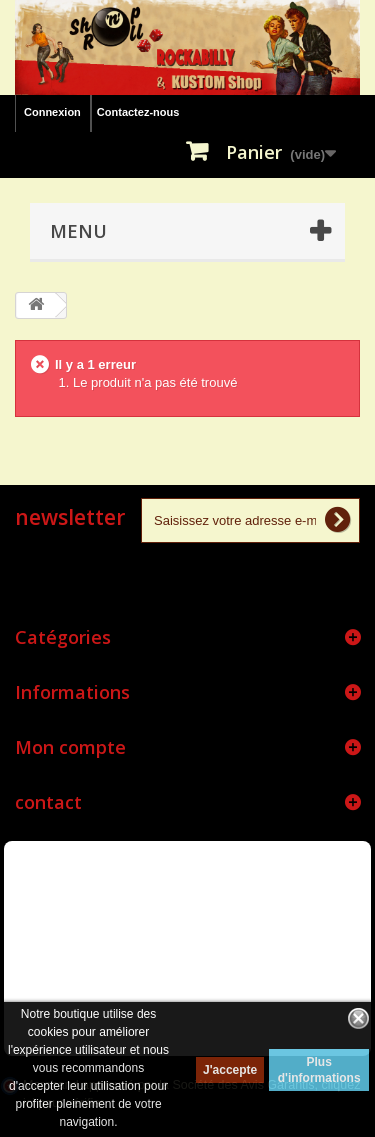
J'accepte (230, 1070)
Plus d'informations (319, 1070)
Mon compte (70, 747)
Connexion (52, 112)
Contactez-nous (138, 112)
